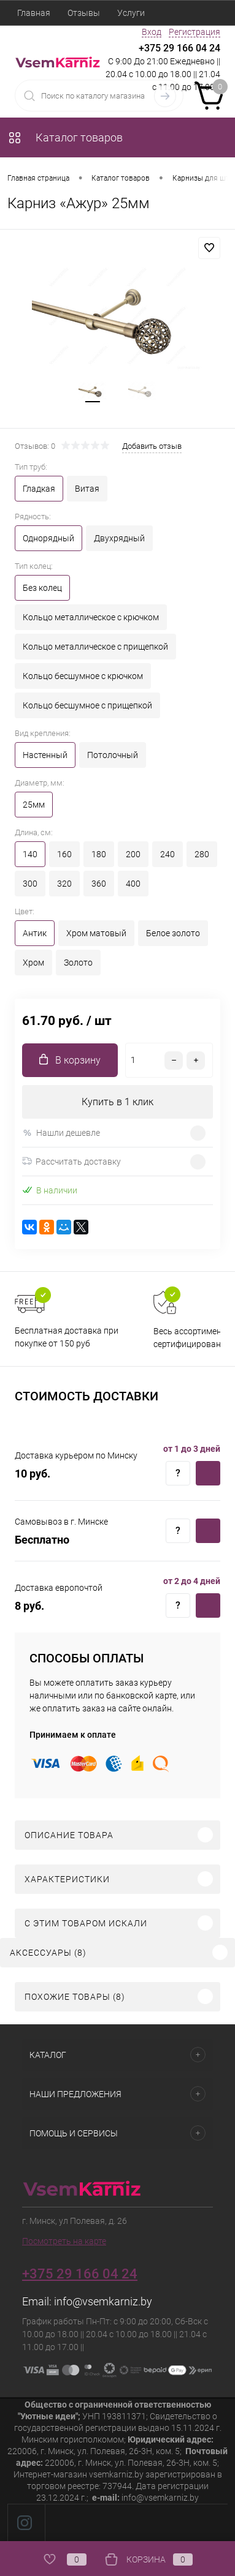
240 (167, 854)
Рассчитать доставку (71, 1161)
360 (98, 883)
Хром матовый (96, 933)
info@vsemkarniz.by (103, 2301)
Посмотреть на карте (64, 2241)
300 (30, 883)
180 (98, 854)
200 (133, 854)
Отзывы (83, 13)
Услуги (131, 13)
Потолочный (112, 755)
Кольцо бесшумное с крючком (83, 676)
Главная (33, 13)
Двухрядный (119, 538)
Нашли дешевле (61, 1133)
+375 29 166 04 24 (179, 48)
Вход (151, 32)
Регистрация (194, 32)
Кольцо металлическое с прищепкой (95, 647)
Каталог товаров (65, 137)
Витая (87, 489)
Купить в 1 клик (117, 1102)
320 (64, 883)
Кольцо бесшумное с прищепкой (87, 705)
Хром (33, 962)
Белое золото (173, 933)
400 (133, 883)
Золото (78, 962)
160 (64, 854)
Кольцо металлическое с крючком (91, 617)
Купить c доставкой (208, 1473)
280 (202, 854)
